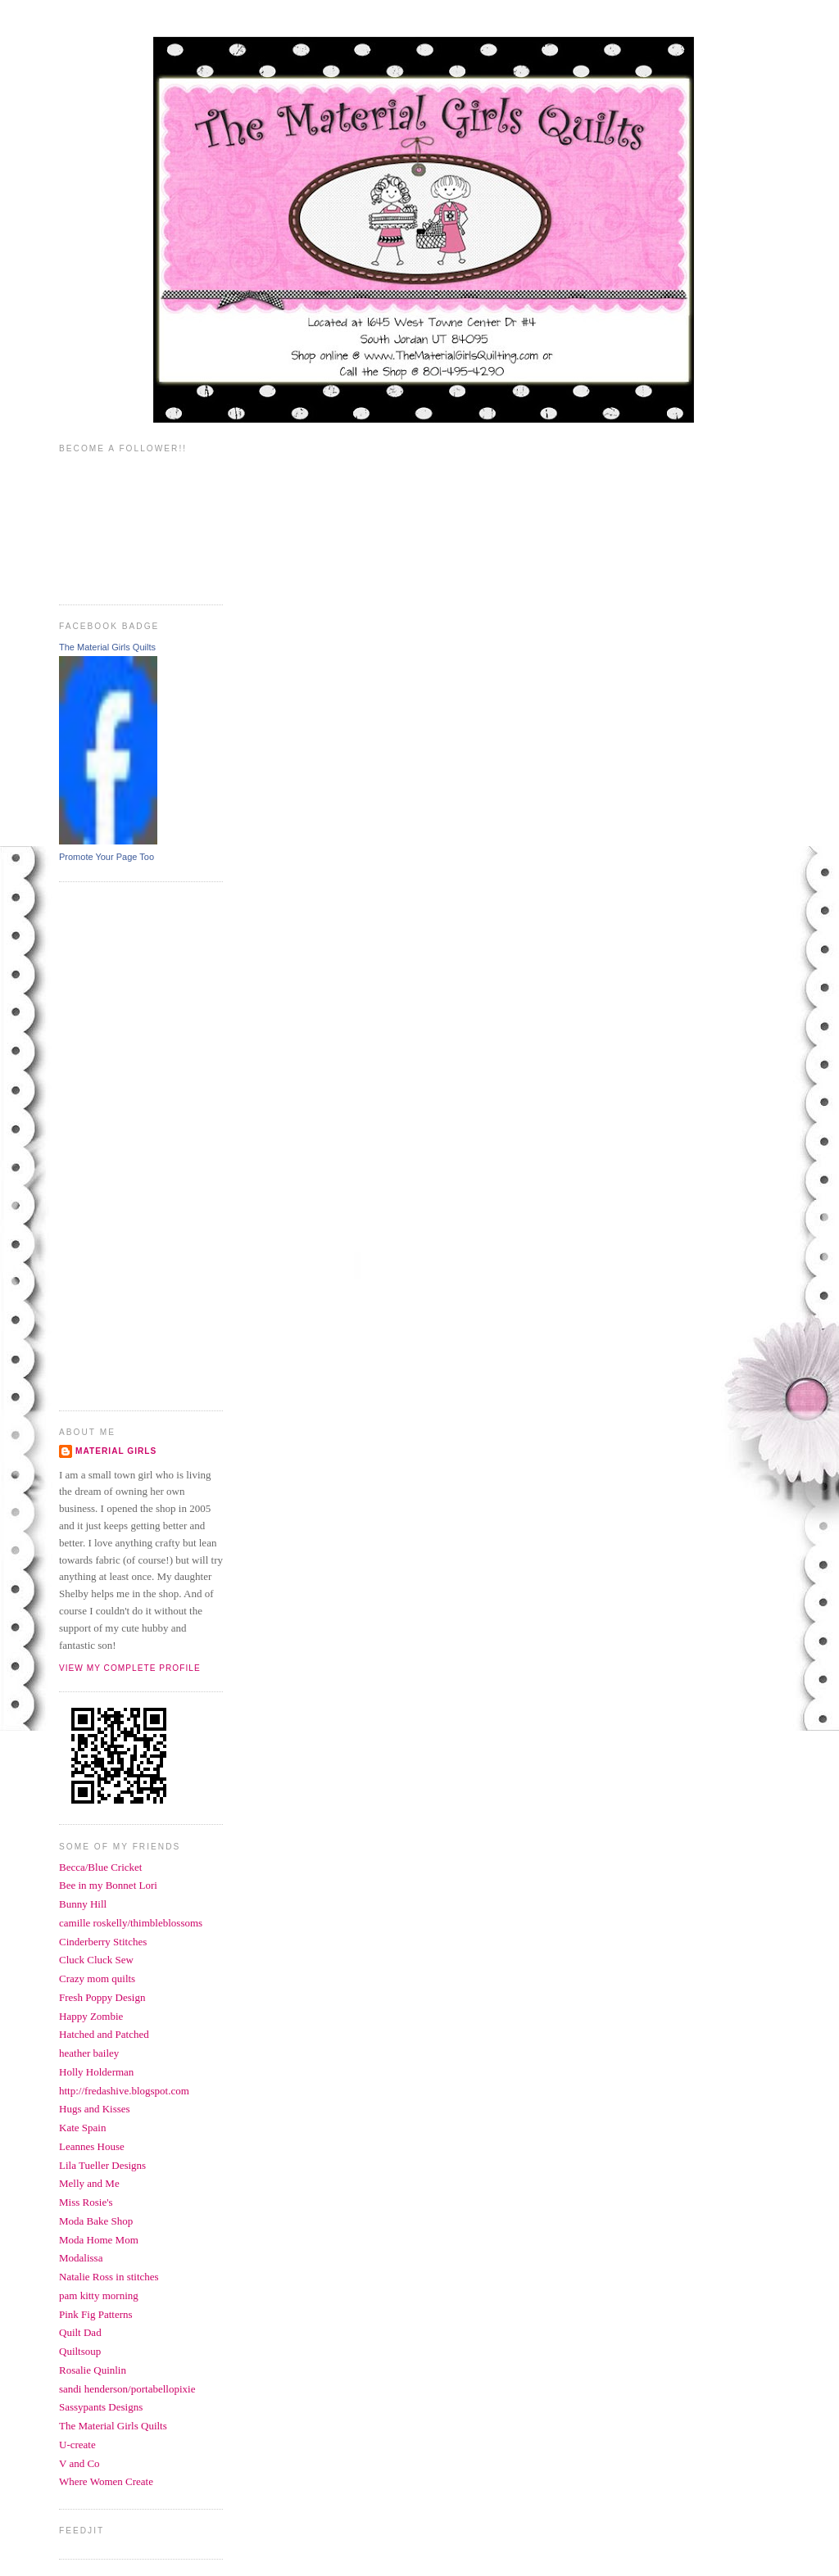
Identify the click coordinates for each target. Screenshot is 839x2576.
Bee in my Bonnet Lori (108, 1885)
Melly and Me (89, 2183)
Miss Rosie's (86, 2202)
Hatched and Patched (104, 2034)
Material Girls (115, 1451)
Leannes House (92, 2146)
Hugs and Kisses (94, 2109)
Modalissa (80, 2258)
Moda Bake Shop (96, 2221)
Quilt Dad (80, 2332)
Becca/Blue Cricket (100, 1867)
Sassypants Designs (101, 2407)
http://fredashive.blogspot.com (124, 2091)
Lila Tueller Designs (102, 2165)
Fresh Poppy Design (102, 1997)
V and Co (79, 2463)
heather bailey (89, 2053)
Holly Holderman (96, 2072)
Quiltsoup (80, 2351)
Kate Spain (82, 2127)
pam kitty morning (98, 2295)
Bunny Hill (83, 1904)
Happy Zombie (91, 2016)
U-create (77, 2444)
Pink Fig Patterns (96, 2314)
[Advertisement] (124, 1144)
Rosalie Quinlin (92, 2370)
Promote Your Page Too (106, 857)
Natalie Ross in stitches (109, 2276)
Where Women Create (106, 2481)
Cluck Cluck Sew (96, 1960)
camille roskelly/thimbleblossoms (130, 1923)
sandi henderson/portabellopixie (127, 2389)
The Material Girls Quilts (107, 647)
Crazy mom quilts (97, 1978)
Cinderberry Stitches (103, 1941)
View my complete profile (130, 1668)
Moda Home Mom (98, 2240)
